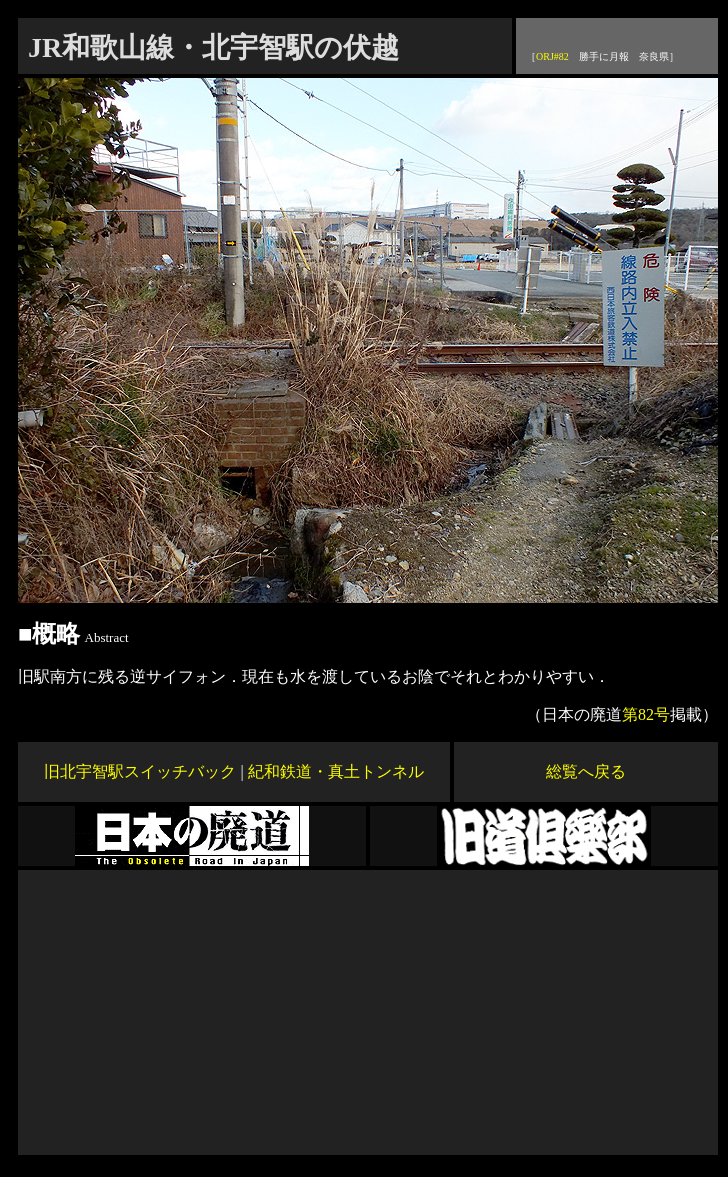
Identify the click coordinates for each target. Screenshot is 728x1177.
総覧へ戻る (586, 771)
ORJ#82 (552, 56)
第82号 (646, 714)
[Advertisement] (368, 1010)
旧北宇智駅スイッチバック (140, 771)
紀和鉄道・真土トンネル (336, 771)
